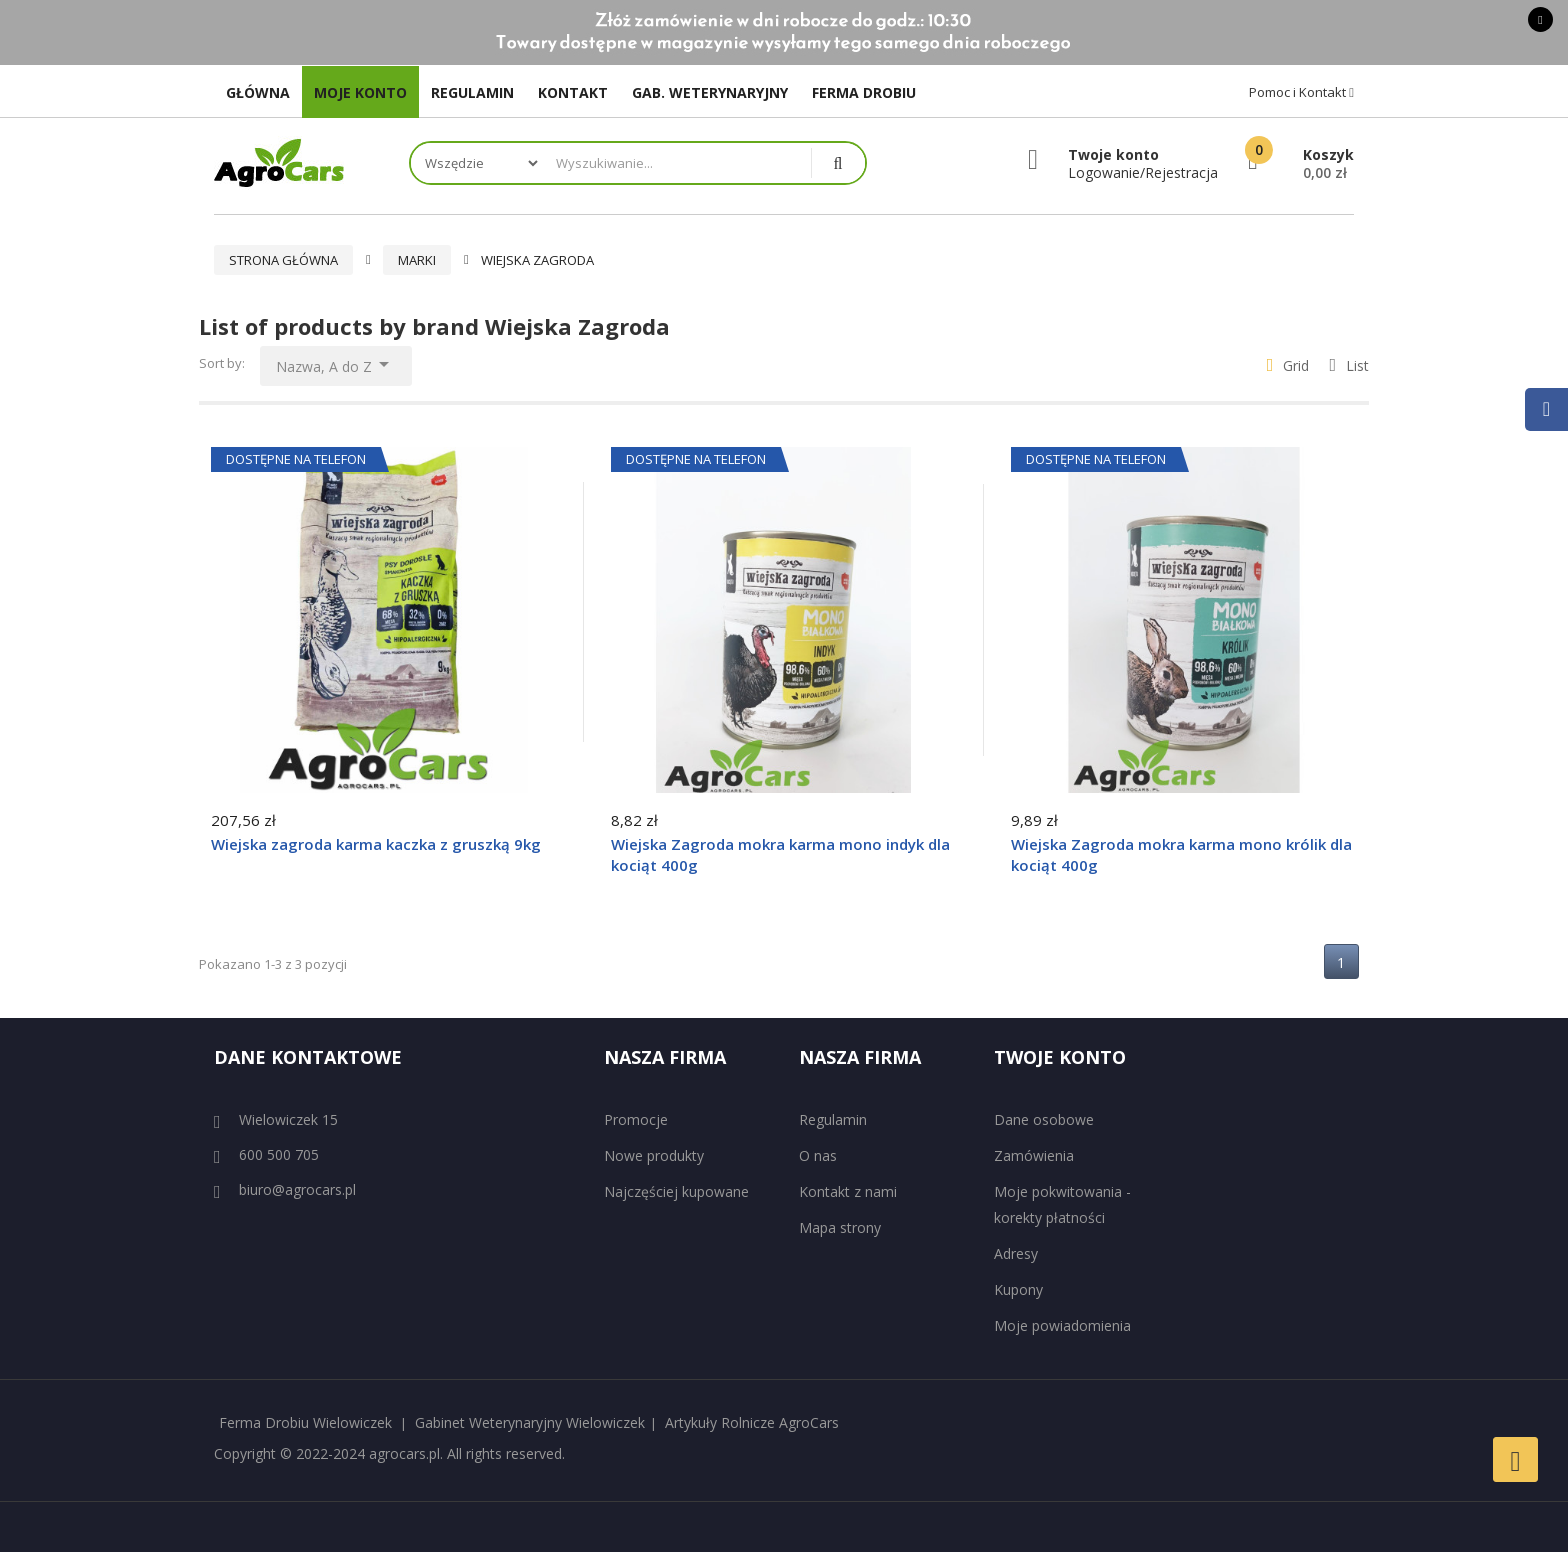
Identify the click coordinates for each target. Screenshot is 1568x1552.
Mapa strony (840, 1227)
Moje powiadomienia (1062, 1325)
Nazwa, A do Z (336, 361)
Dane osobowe (1044, 1119)
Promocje (636, 1119)
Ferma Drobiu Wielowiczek (305, 1422)
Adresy (1016, 1253)
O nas (818, 1155)
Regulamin (833, 1119)
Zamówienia (1034, 1155)
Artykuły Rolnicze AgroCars (752, 1422)
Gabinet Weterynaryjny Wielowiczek (530, 1422)
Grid (1288, 365)
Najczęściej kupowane (676, 1191)
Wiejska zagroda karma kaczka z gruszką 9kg (376, 844)
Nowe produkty (654, 1155)
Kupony (1018, 1289)
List (1349, 365)
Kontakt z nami (848, 1191)
